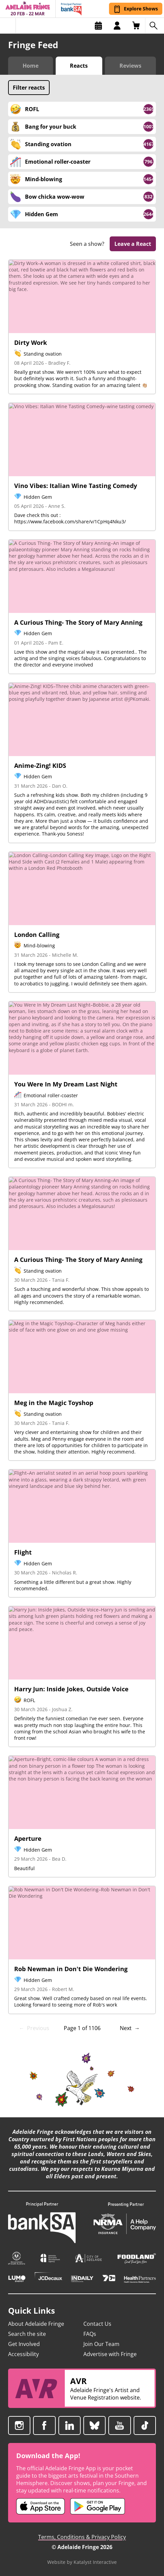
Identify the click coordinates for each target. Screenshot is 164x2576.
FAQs (89, 2334)
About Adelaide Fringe (36, 2323)
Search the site (27, 2334)
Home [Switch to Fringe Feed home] (30, 65)
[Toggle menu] (8, 25)
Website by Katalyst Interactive (82, 2562)
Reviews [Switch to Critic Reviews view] (130, 65)
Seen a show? (87, 244)
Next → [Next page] (130, 2028)
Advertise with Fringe (110, 2354)
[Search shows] (154, 25)
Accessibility (23, 2354)
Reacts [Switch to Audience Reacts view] (79, 65)
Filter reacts (29, 87)
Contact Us (97, 2323)
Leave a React (132, 244)
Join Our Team (101, 2344)
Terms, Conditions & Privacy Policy (82, 2537)
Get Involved (24, 2344)
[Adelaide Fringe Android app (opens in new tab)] (97, 2506)
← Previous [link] (34, 2028)
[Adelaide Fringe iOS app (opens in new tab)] (40, 2506)
